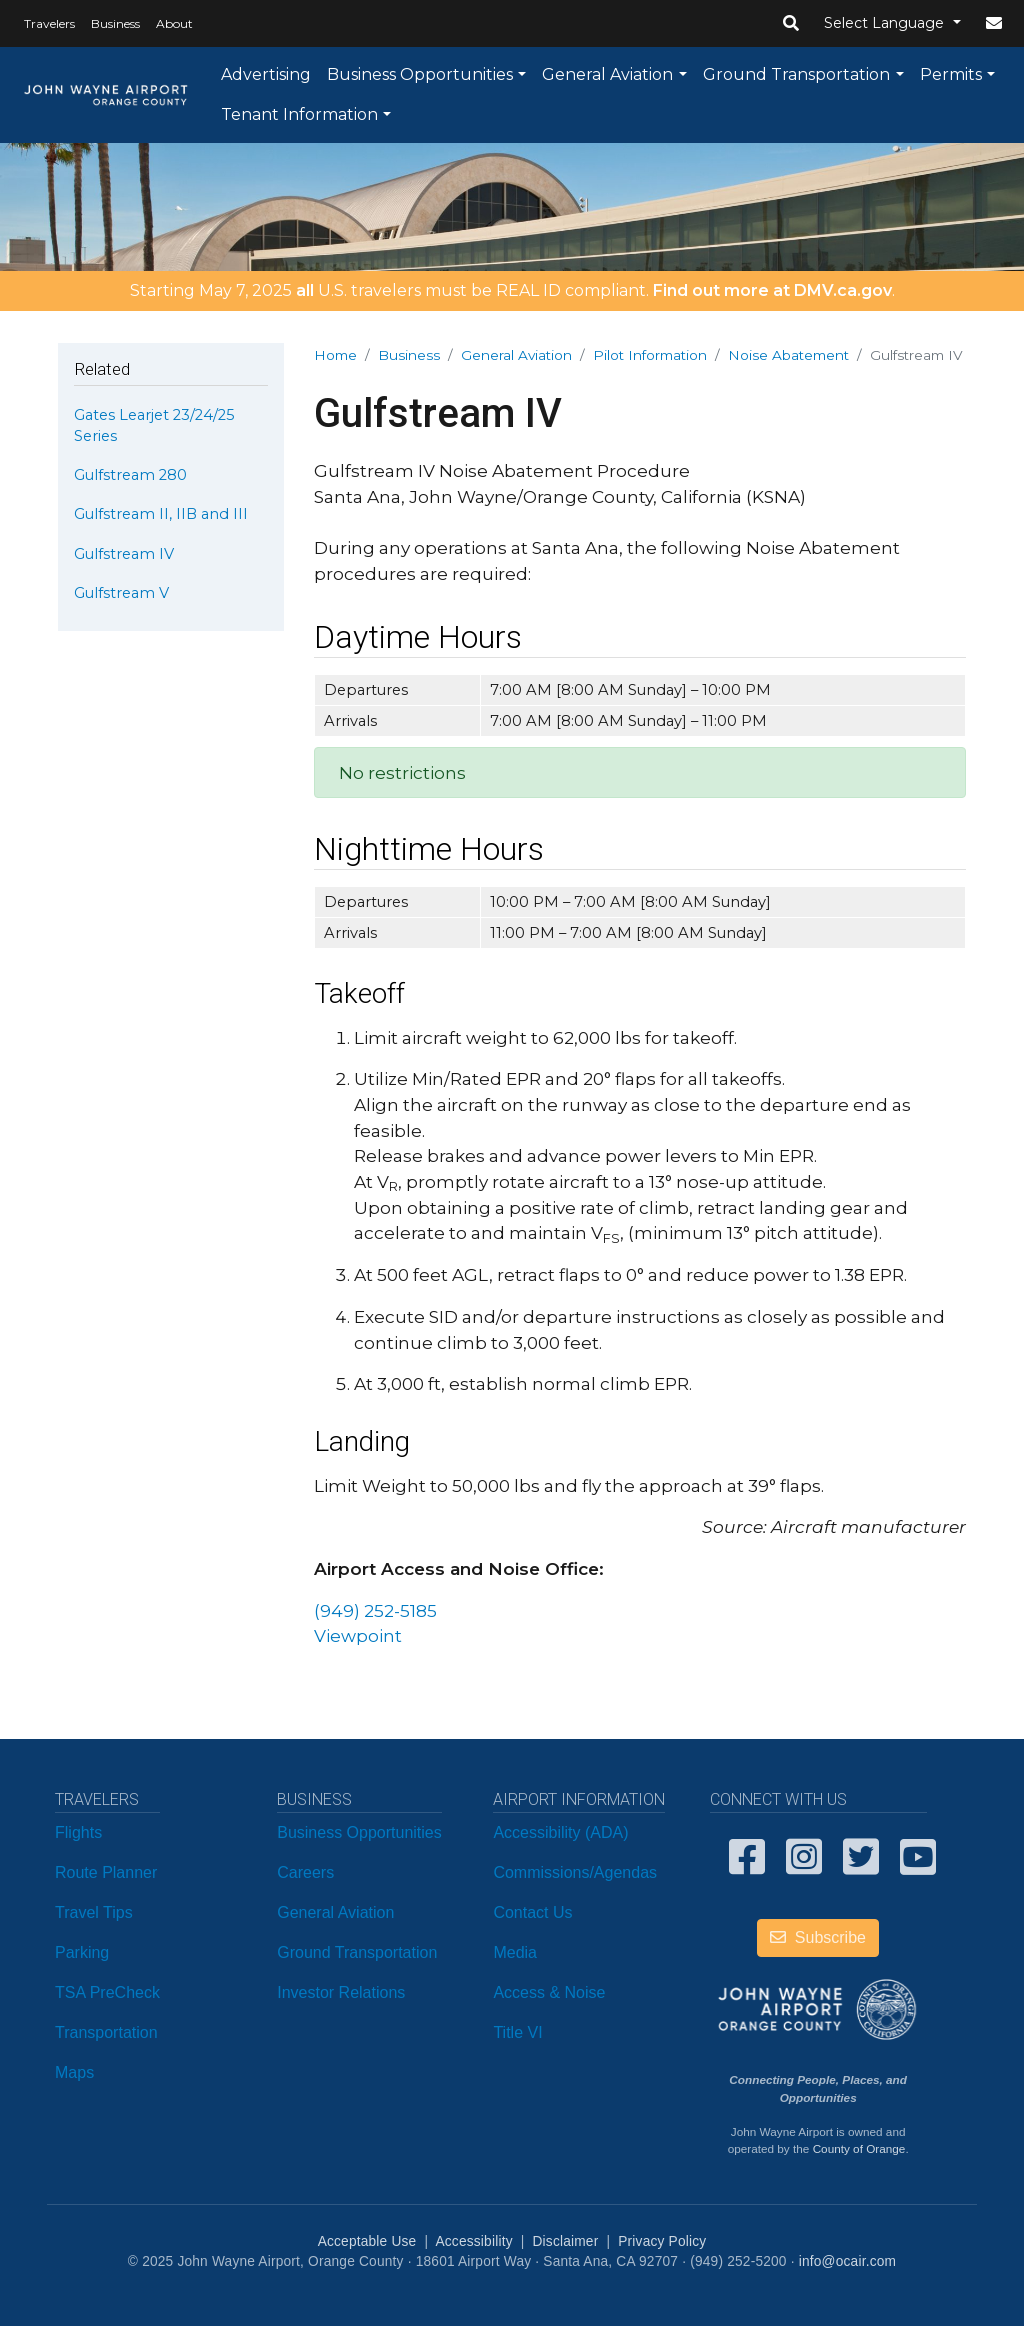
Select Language (886, 23)
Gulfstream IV (124, 554)
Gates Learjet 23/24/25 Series (154, 425)
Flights (78, 1832)
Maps (74, 2072)
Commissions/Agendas (575, 1872)
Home (335, 355)
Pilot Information (650, 355)
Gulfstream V (121, 593)
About (174, 23)
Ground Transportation (796, 74)
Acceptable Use (367, 2241)
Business (115, 23)
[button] (791, 24)
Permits (951, 74)
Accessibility (473, 2241)
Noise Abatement (788, 355)
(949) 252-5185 (375, 1610)
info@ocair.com (847, 2261)
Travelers (49, 23)
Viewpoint (358, 1635)
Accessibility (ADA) (560, 1832)
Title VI (517, 2032)
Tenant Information (299, 114)
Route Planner (106, 1872)
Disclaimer (566, 2241)
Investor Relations (341, 1992)
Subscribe (818, 1937)
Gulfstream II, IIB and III (161, 514)
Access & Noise (549, 1992)
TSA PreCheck (107, 1992)
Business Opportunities (420, 74)
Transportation (106, 2032)
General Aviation (607, 74)
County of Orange (859, 2148)
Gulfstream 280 (130, 475)
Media (515, 1952)
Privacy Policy (662, 2241)
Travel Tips (94, 1912)
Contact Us (532, 1912)
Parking (82, 1952)
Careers (305, 1872)
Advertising (266, 74)
